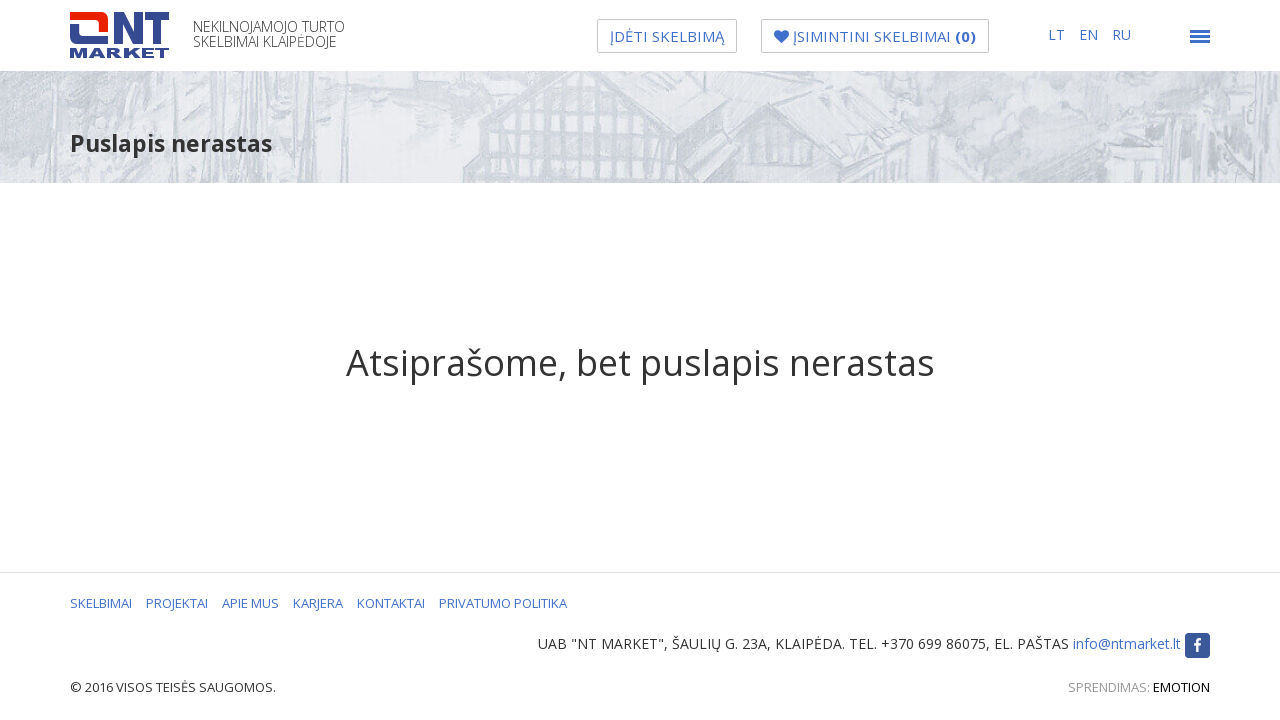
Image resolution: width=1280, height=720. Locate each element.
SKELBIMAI (101, 603)
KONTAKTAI (391, 603)
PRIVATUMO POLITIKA (503, 603)
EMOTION (1181, 687)
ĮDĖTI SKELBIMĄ (667, 36)
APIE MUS (250, 603)
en (1090, 34)
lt (1058, 34)
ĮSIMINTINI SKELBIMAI (875, 36)
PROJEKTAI (177, 603)
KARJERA (318, 603)
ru (1121, 34)
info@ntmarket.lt (1127, 643)
